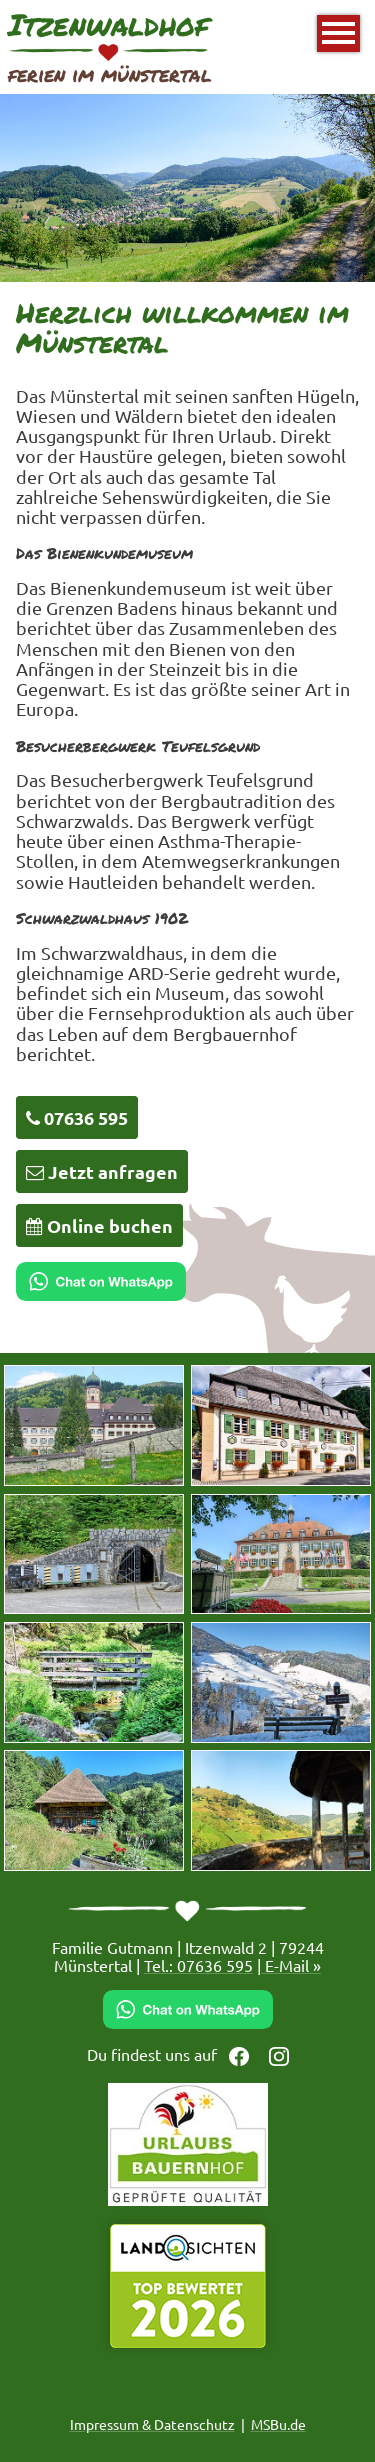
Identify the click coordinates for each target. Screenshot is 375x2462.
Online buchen (99, 1225)
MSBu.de (278, 2424)
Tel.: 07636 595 (198, 1965)
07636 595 (77, 1117)
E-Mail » (291, 1965)
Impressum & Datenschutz (152, 2424)
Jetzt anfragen (102, 1171)
